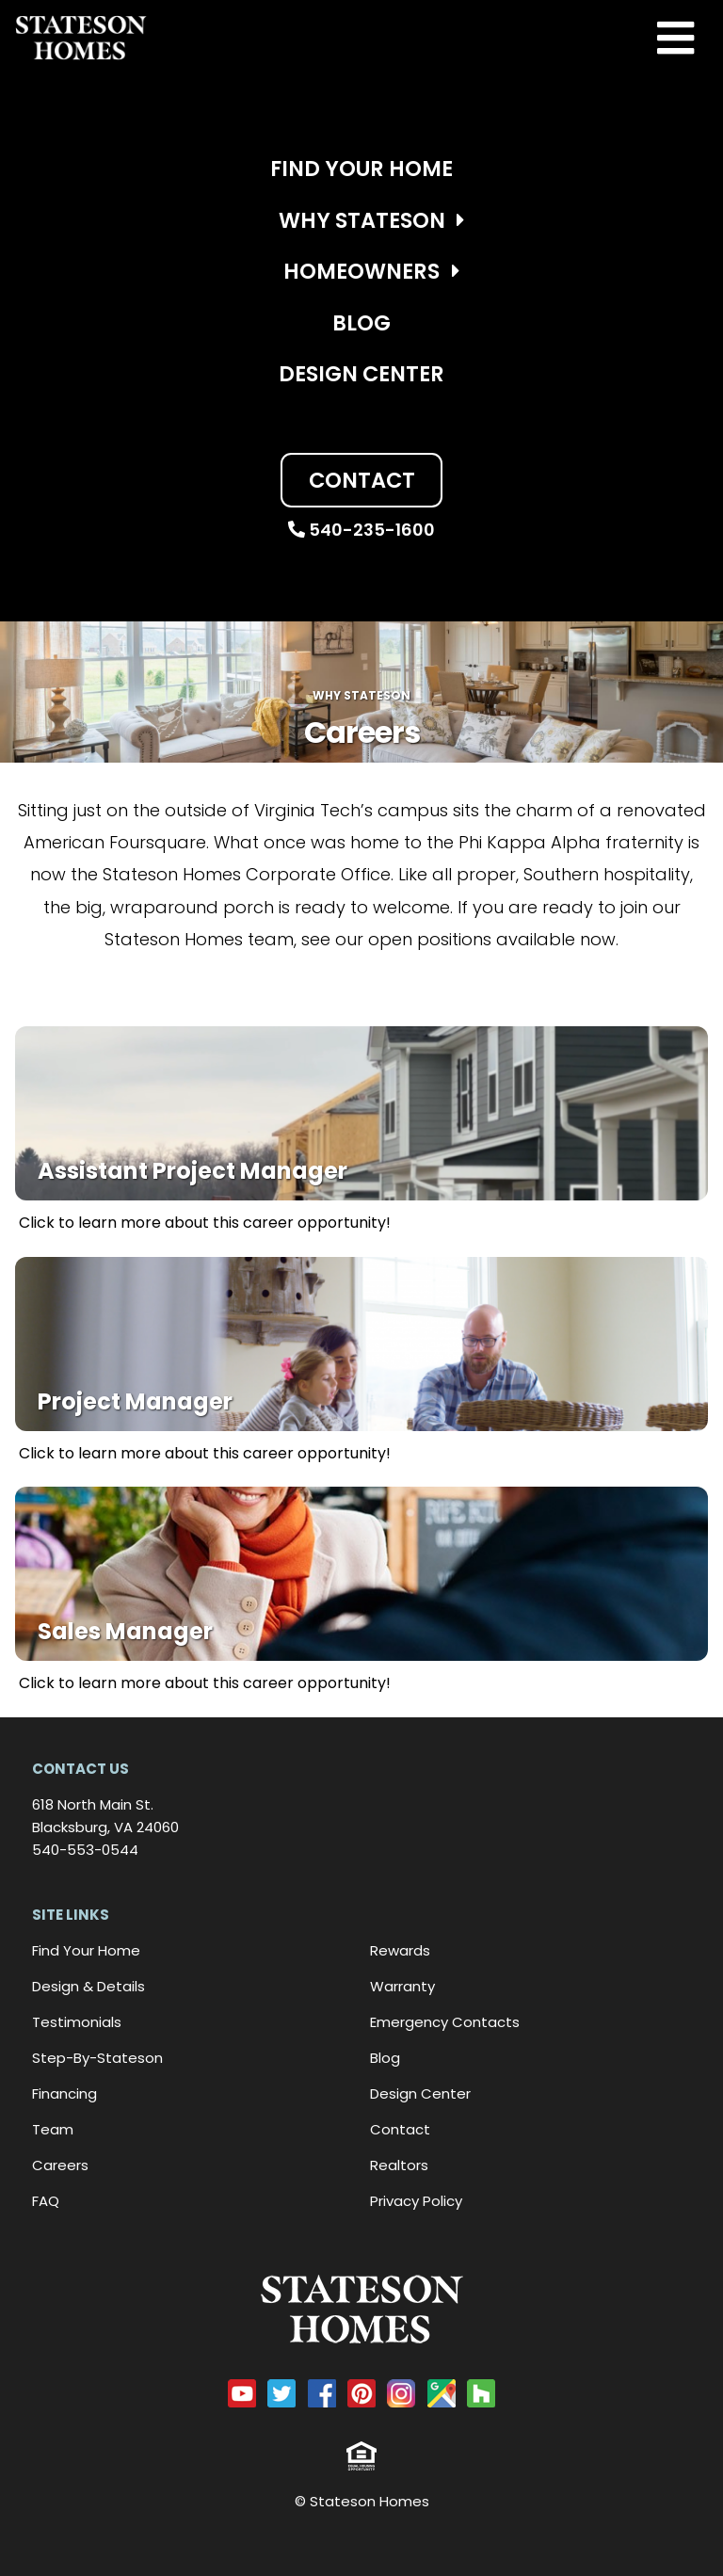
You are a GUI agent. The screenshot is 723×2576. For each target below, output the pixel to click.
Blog (361, 323)
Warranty (402, 1986)
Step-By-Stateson (97, 2058)
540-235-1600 (361, 529)
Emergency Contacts (445, 2022)
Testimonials (76, 2022)
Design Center (361, 374)
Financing (64, 2093)
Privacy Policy (416, 2201)
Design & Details (88, 1986)
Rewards (400, 1950)
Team (52, 2129)
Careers (60, 2165)
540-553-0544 (85, 1850)
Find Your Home (361, 168)
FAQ (45, 2201)
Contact (362, 480)
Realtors (399, 2165)
